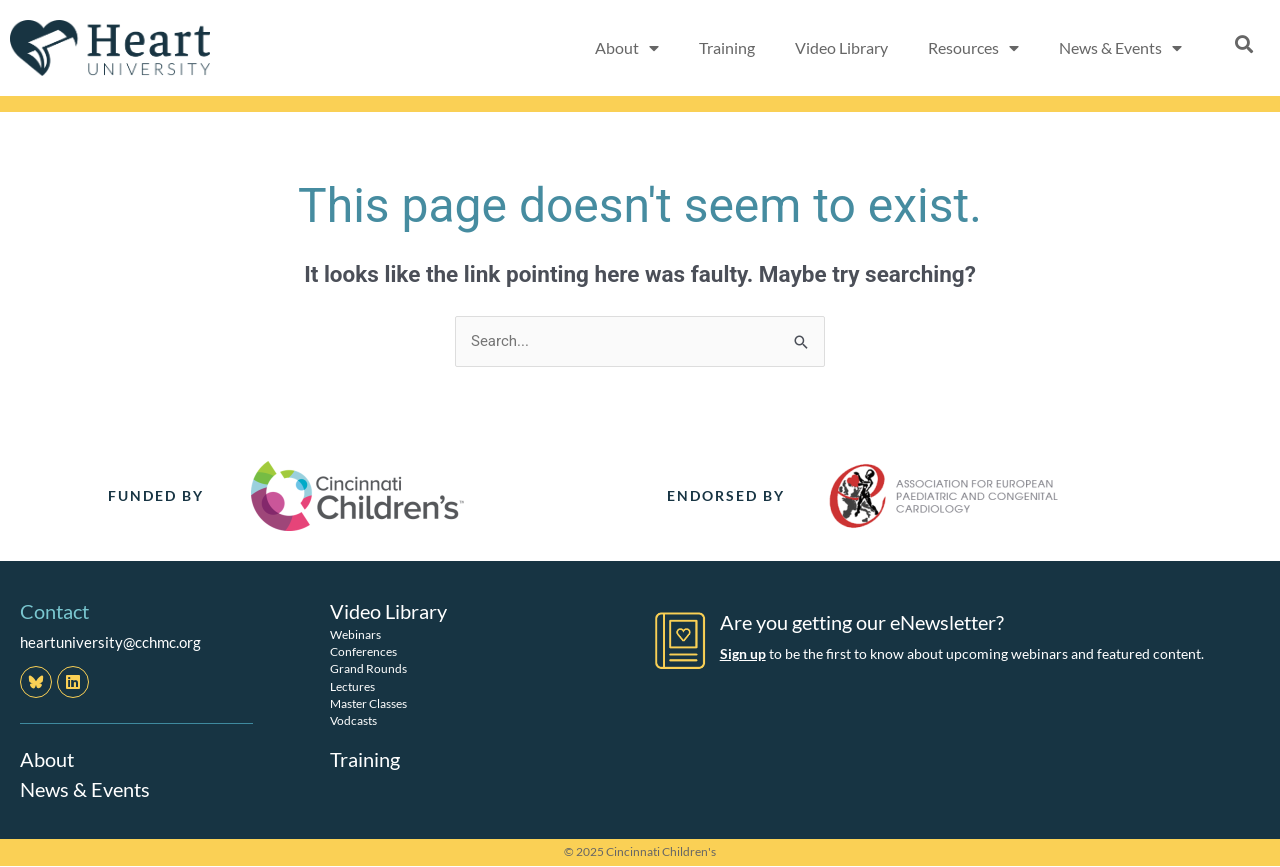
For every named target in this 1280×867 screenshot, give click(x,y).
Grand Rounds (368, 668)
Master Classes (368, 703)
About (627, 48)
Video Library (841, 47)
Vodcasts (353, 720)
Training (727, 47)
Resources (973, 48)
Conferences (363, 651)
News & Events (1120, 48)
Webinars (355, 634)
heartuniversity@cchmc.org (110, 642)
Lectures (352, 686)
